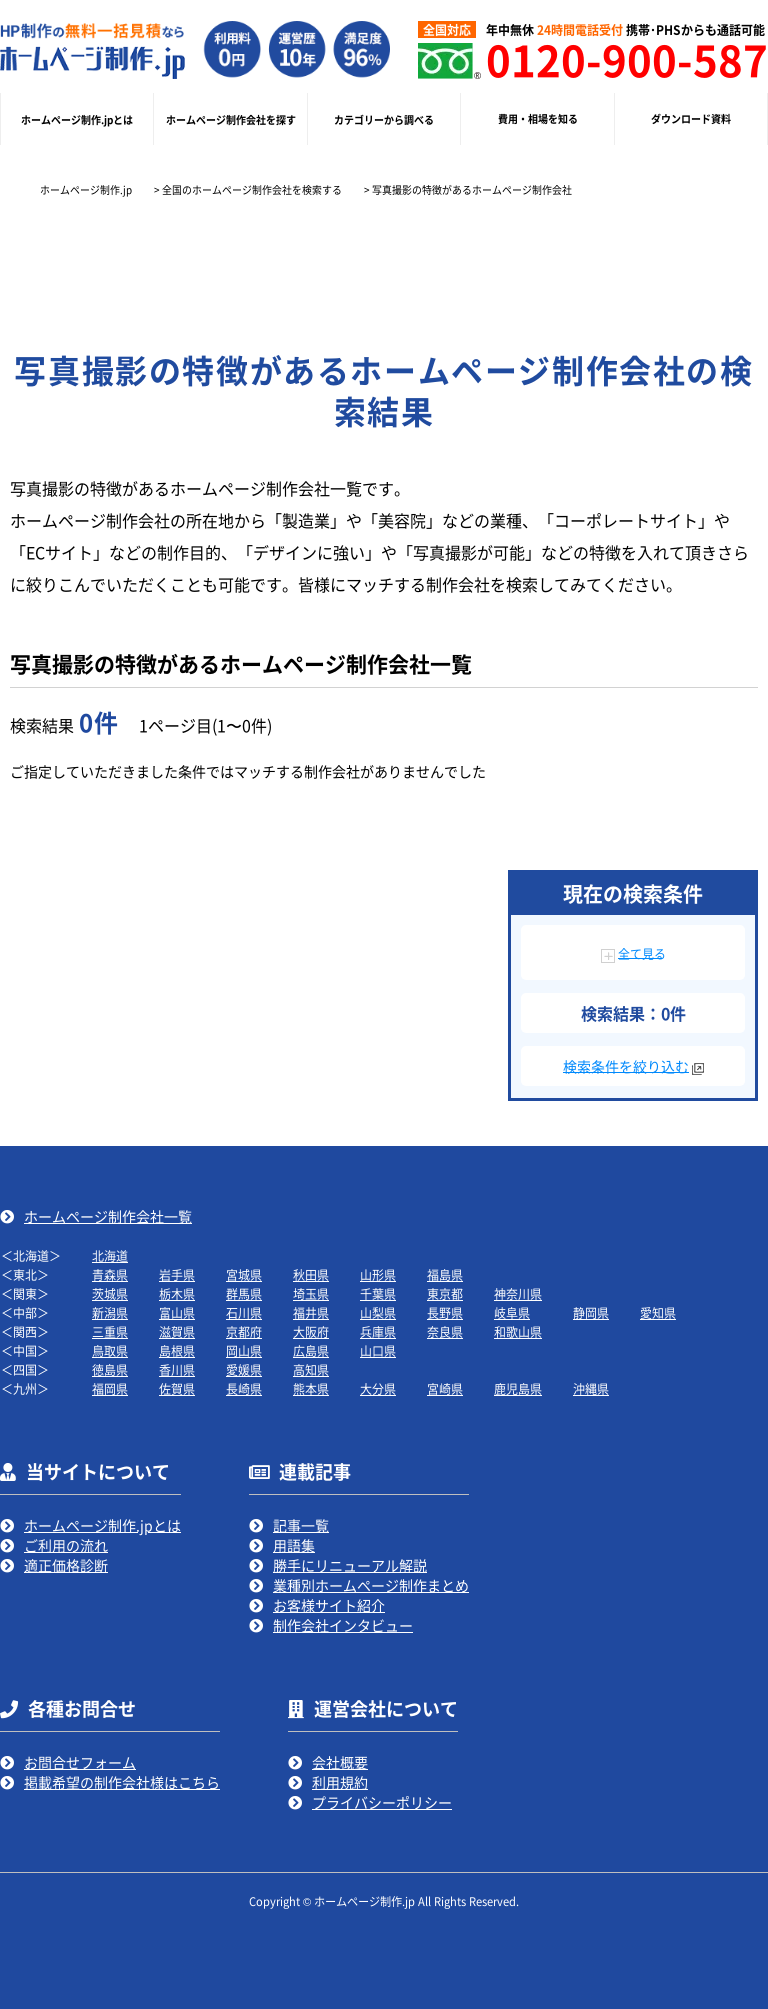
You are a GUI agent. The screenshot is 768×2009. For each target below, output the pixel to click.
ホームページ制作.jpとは (102, 1525)
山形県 (378, 1274)
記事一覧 (301, 1525)
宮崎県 (445, 1388)
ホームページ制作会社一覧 (108, 1216)
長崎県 (244, 1388)
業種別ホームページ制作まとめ (371, 1585)
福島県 (445, 1274)
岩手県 (177, 1274)
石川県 (244, 1312)
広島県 (311, 1350)
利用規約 (340, 1782)
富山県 (177, 1312)
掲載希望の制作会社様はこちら (122, 1782)
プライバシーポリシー (382, 1802)
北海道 (110, 1255)
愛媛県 (244, 1369)
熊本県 (311, 1388)
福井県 (311, 1312)
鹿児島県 (518, 1388)
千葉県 (378, 1293)
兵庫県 (378, 1331)
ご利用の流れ (66, 1545)
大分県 (378, 1388)
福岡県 (110, 1388)
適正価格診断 (66, 1565)
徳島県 (110, 1369)
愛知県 (658, 1312)
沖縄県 (591, 1388)
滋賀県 (177, 1331)
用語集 (294, 1545)
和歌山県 (518, 1331)
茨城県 (110, 1293)
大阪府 (311, 1331)
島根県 (177, 1350)
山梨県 (378, 1312)
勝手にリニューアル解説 (350, 1565)
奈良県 (445, 1331)
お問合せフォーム (80, 1762)
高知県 (311, 1369)
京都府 (244, 1331)
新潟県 (110, 1312)
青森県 (110, 1274)
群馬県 (244, 1293)
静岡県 (591, 1312)
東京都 (445, 1293)
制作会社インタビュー (343, 1625)
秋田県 (311, 1274)
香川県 (177, 1369)
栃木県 (177, 1293)
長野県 (445, 1312)
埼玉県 (311, 1293)
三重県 (110, 1331)
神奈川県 (518, 1293)
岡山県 (244, 1350)
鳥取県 (110, 1350)
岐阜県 (512, 1312)
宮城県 (244, 1274)
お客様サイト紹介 (329, 1605)
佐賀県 (177, 1388)
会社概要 (340, 1762)
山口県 (378, 1350)
